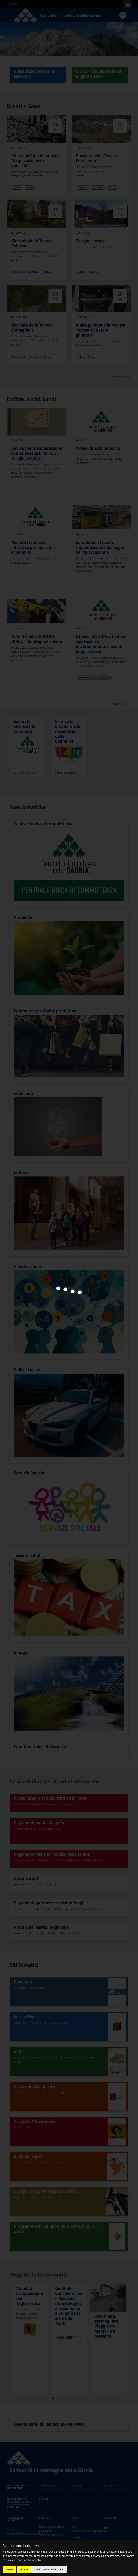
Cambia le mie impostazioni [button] (48, 2569)
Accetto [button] (9, 2569)
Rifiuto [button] (24, 2569)
